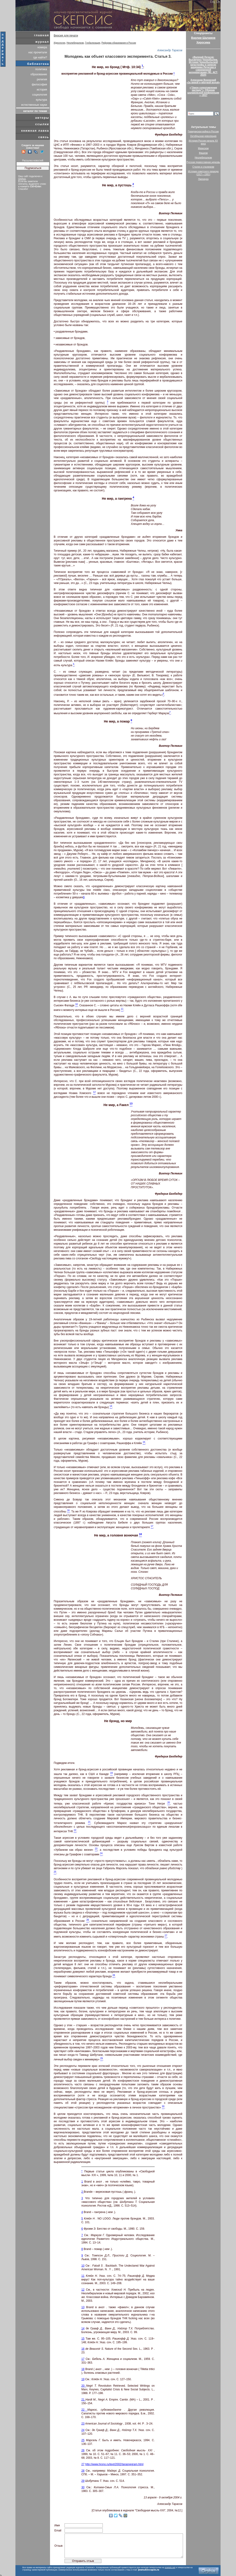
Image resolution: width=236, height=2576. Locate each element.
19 (82, 2379)
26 (82, 2450)
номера (42, 47)
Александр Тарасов (169, 50)
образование (38, 74)
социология (39, 94)
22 (84, 2409)
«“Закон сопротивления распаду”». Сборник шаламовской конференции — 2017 (203, 91)
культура (41, 99)
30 (82, 2487)
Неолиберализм (75, 43)
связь (43, 137)
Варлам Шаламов (203, 37)
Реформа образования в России (118, 43)
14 (82, 2328)
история (42, 89)
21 (83, 2399)
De (218, 1)
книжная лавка (35, 130)
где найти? (40, 57)
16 (82, 2348)
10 (82, 2265)
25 (82, 2440)
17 (82, 2359)
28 (82, 2470)
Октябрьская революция (203, 136)
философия (39, 84)
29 (82, 2480)
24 (82, 2430)
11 (82, 2275)
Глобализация (92, 43)
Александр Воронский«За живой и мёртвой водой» (203, 81)
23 (82, 2423)
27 (82, 2464)
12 (82, 2289)
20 (83, 2385)
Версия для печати (66, 35)
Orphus (22, 179)
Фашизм (203, 153)
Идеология (59, 43)
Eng (212, 1)
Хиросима (203, 42)
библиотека (38, 64)
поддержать (3, 49)
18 (82, 2369)
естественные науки (34, 104)
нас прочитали (37, 52)
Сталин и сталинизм (203, 167)
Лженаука (203, 179)
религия (42, 79)
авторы (42, 117)
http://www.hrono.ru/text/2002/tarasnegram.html (114, 2464)
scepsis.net (170, 2567)
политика (41, 69)
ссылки (42, 124)
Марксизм (203, 148)
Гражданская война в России (203, 131)
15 (82, 2338)
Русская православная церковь (203, 162)
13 (82, 2307)
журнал (42, 41)
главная (41, 35)
